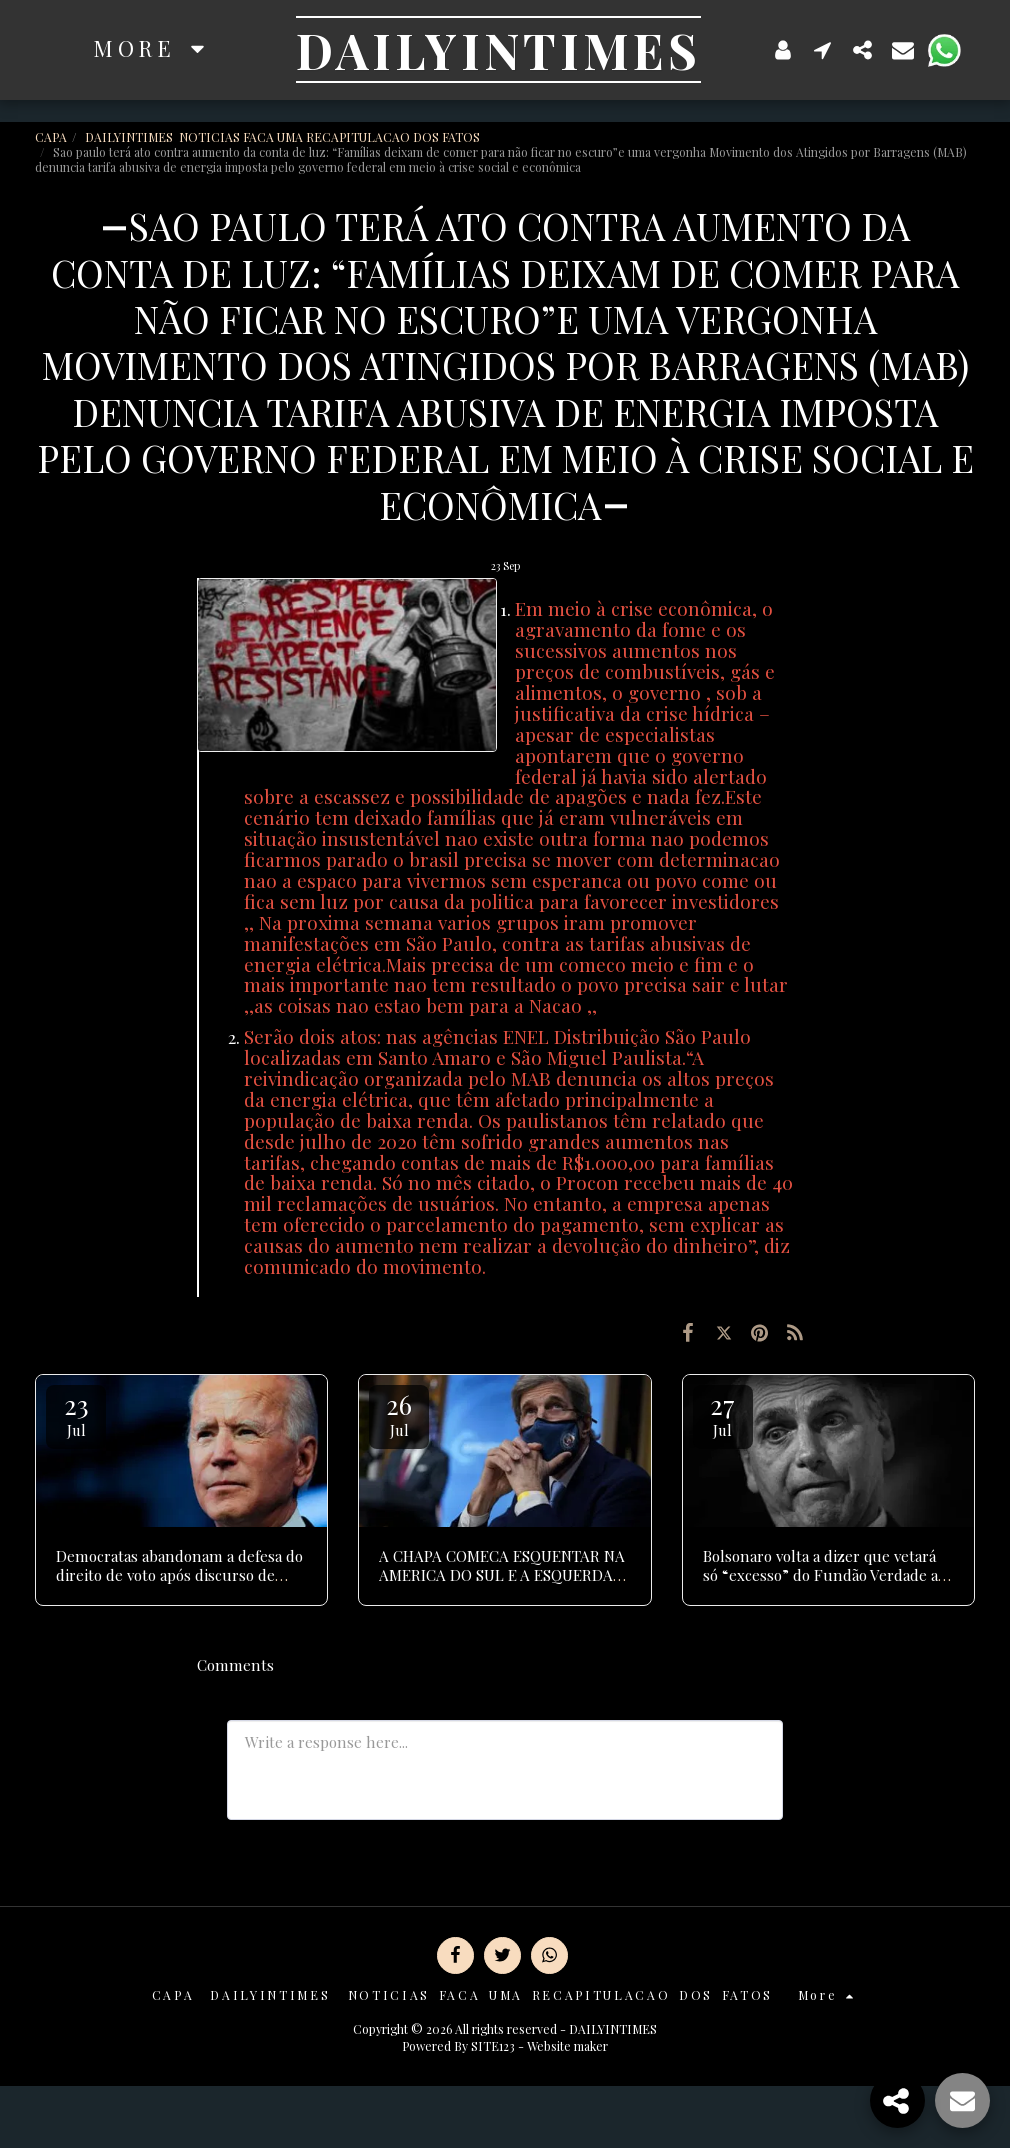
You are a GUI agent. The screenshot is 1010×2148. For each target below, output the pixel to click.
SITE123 (493, 2046)
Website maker (567, 2046)
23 (76, 1413)
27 (723, 1413)
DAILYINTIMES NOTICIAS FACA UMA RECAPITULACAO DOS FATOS (284, 137)
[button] (823, 49)
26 (399, 1413)
